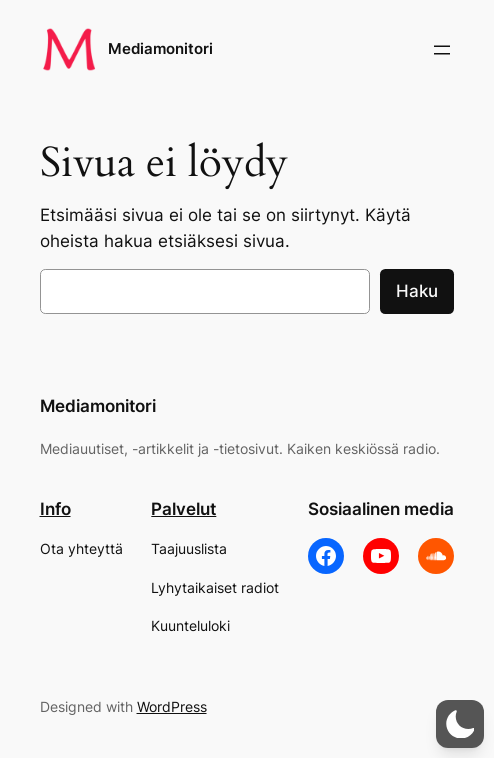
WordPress (172, 706)
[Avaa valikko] (442, 50)
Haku (417, 291)
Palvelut (183, 509)
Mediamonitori (160, 49)
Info (55, 509)
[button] (460, 724)
